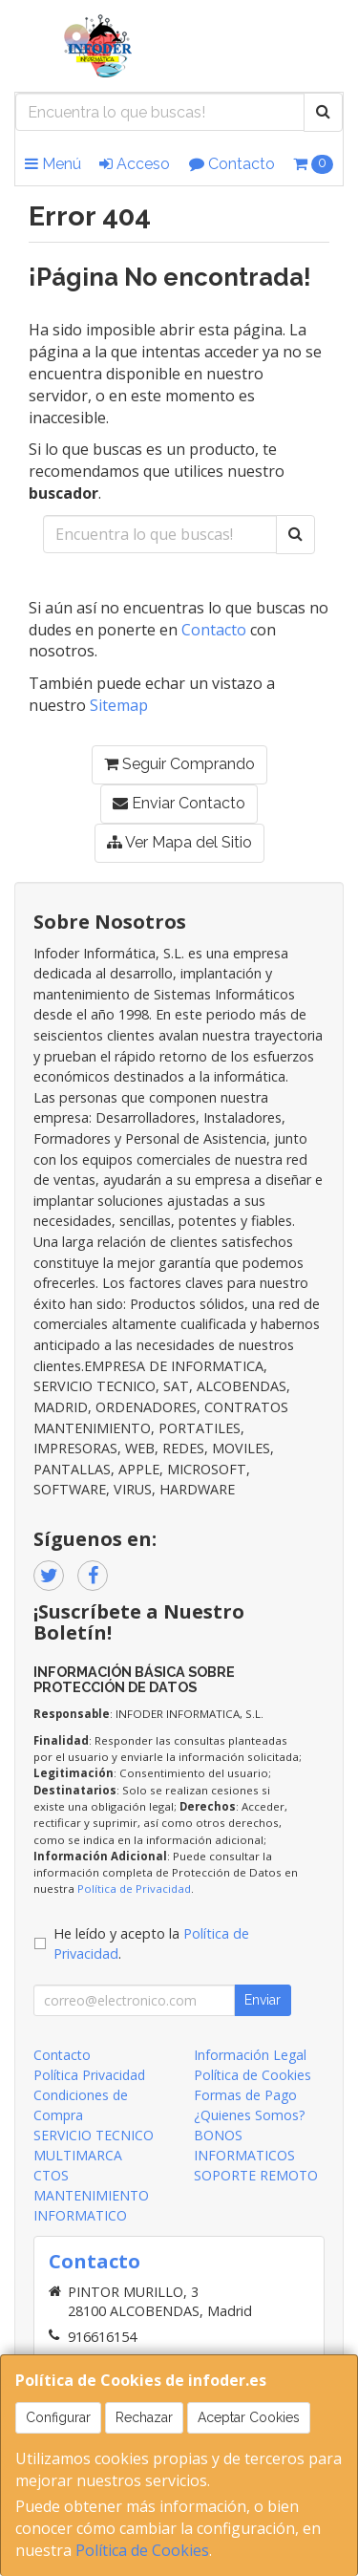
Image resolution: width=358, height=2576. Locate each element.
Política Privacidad (89, 2075)
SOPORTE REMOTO (256, 2175)
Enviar (262, 1999)
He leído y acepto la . (151, 1944)
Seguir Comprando (179, 764)
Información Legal (250, 2055)
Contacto (232, 164)
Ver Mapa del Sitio (179, 842)
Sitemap (119, 705)
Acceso (134, 164)
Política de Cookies (142, 2550)
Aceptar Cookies (249, 2417)
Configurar (58, 2417)
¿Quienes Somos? (249, 2115)
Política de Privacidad (134, 1888)
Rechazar (144, 2417)
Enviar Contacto (179, 803)
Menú (53, 164)
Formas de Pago (245, 2095)
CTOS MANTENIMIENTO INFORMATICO (91, 2195)
